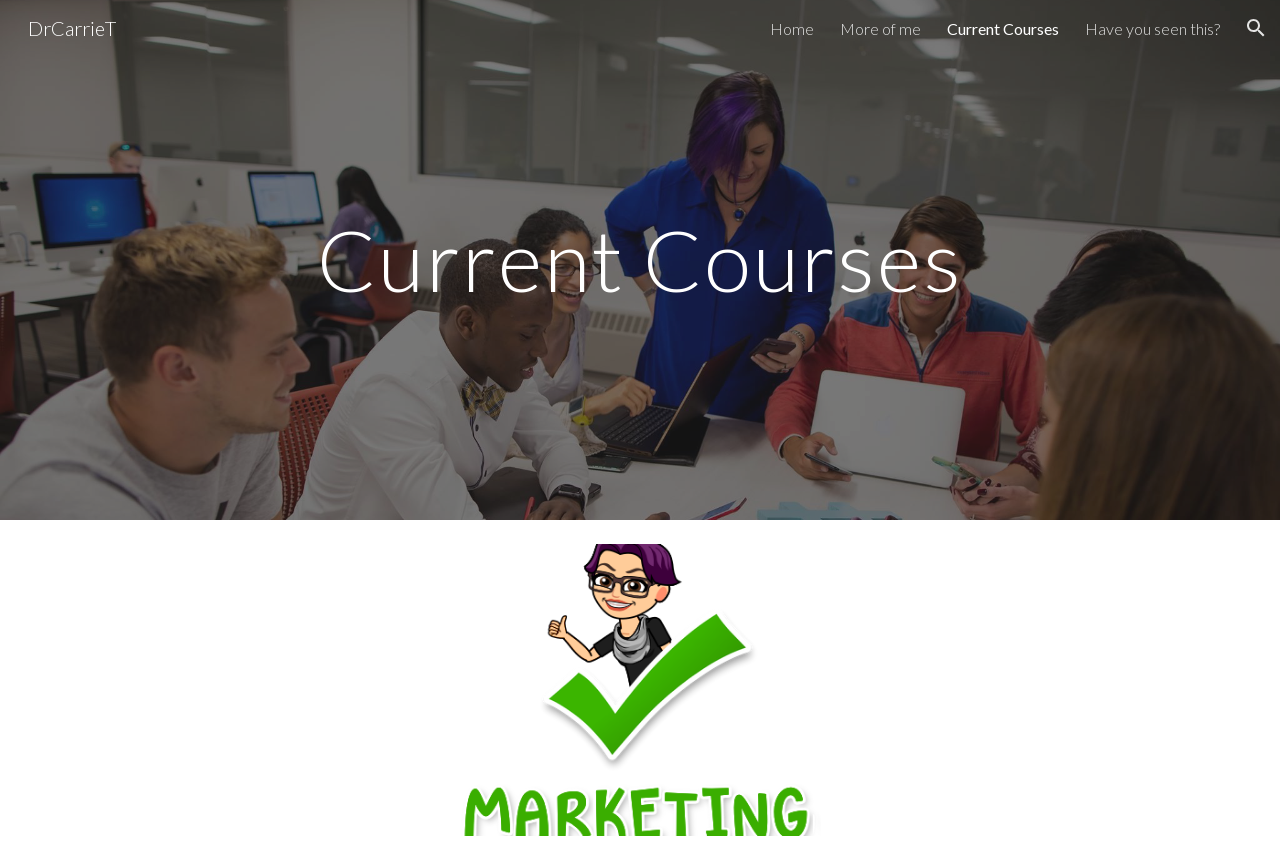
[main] (640, 259)
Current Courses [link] (1003, 28)
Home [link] (792, 28)
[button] (1256, 28)
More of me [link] (880, 28)
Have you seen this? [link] (1152, 28)
